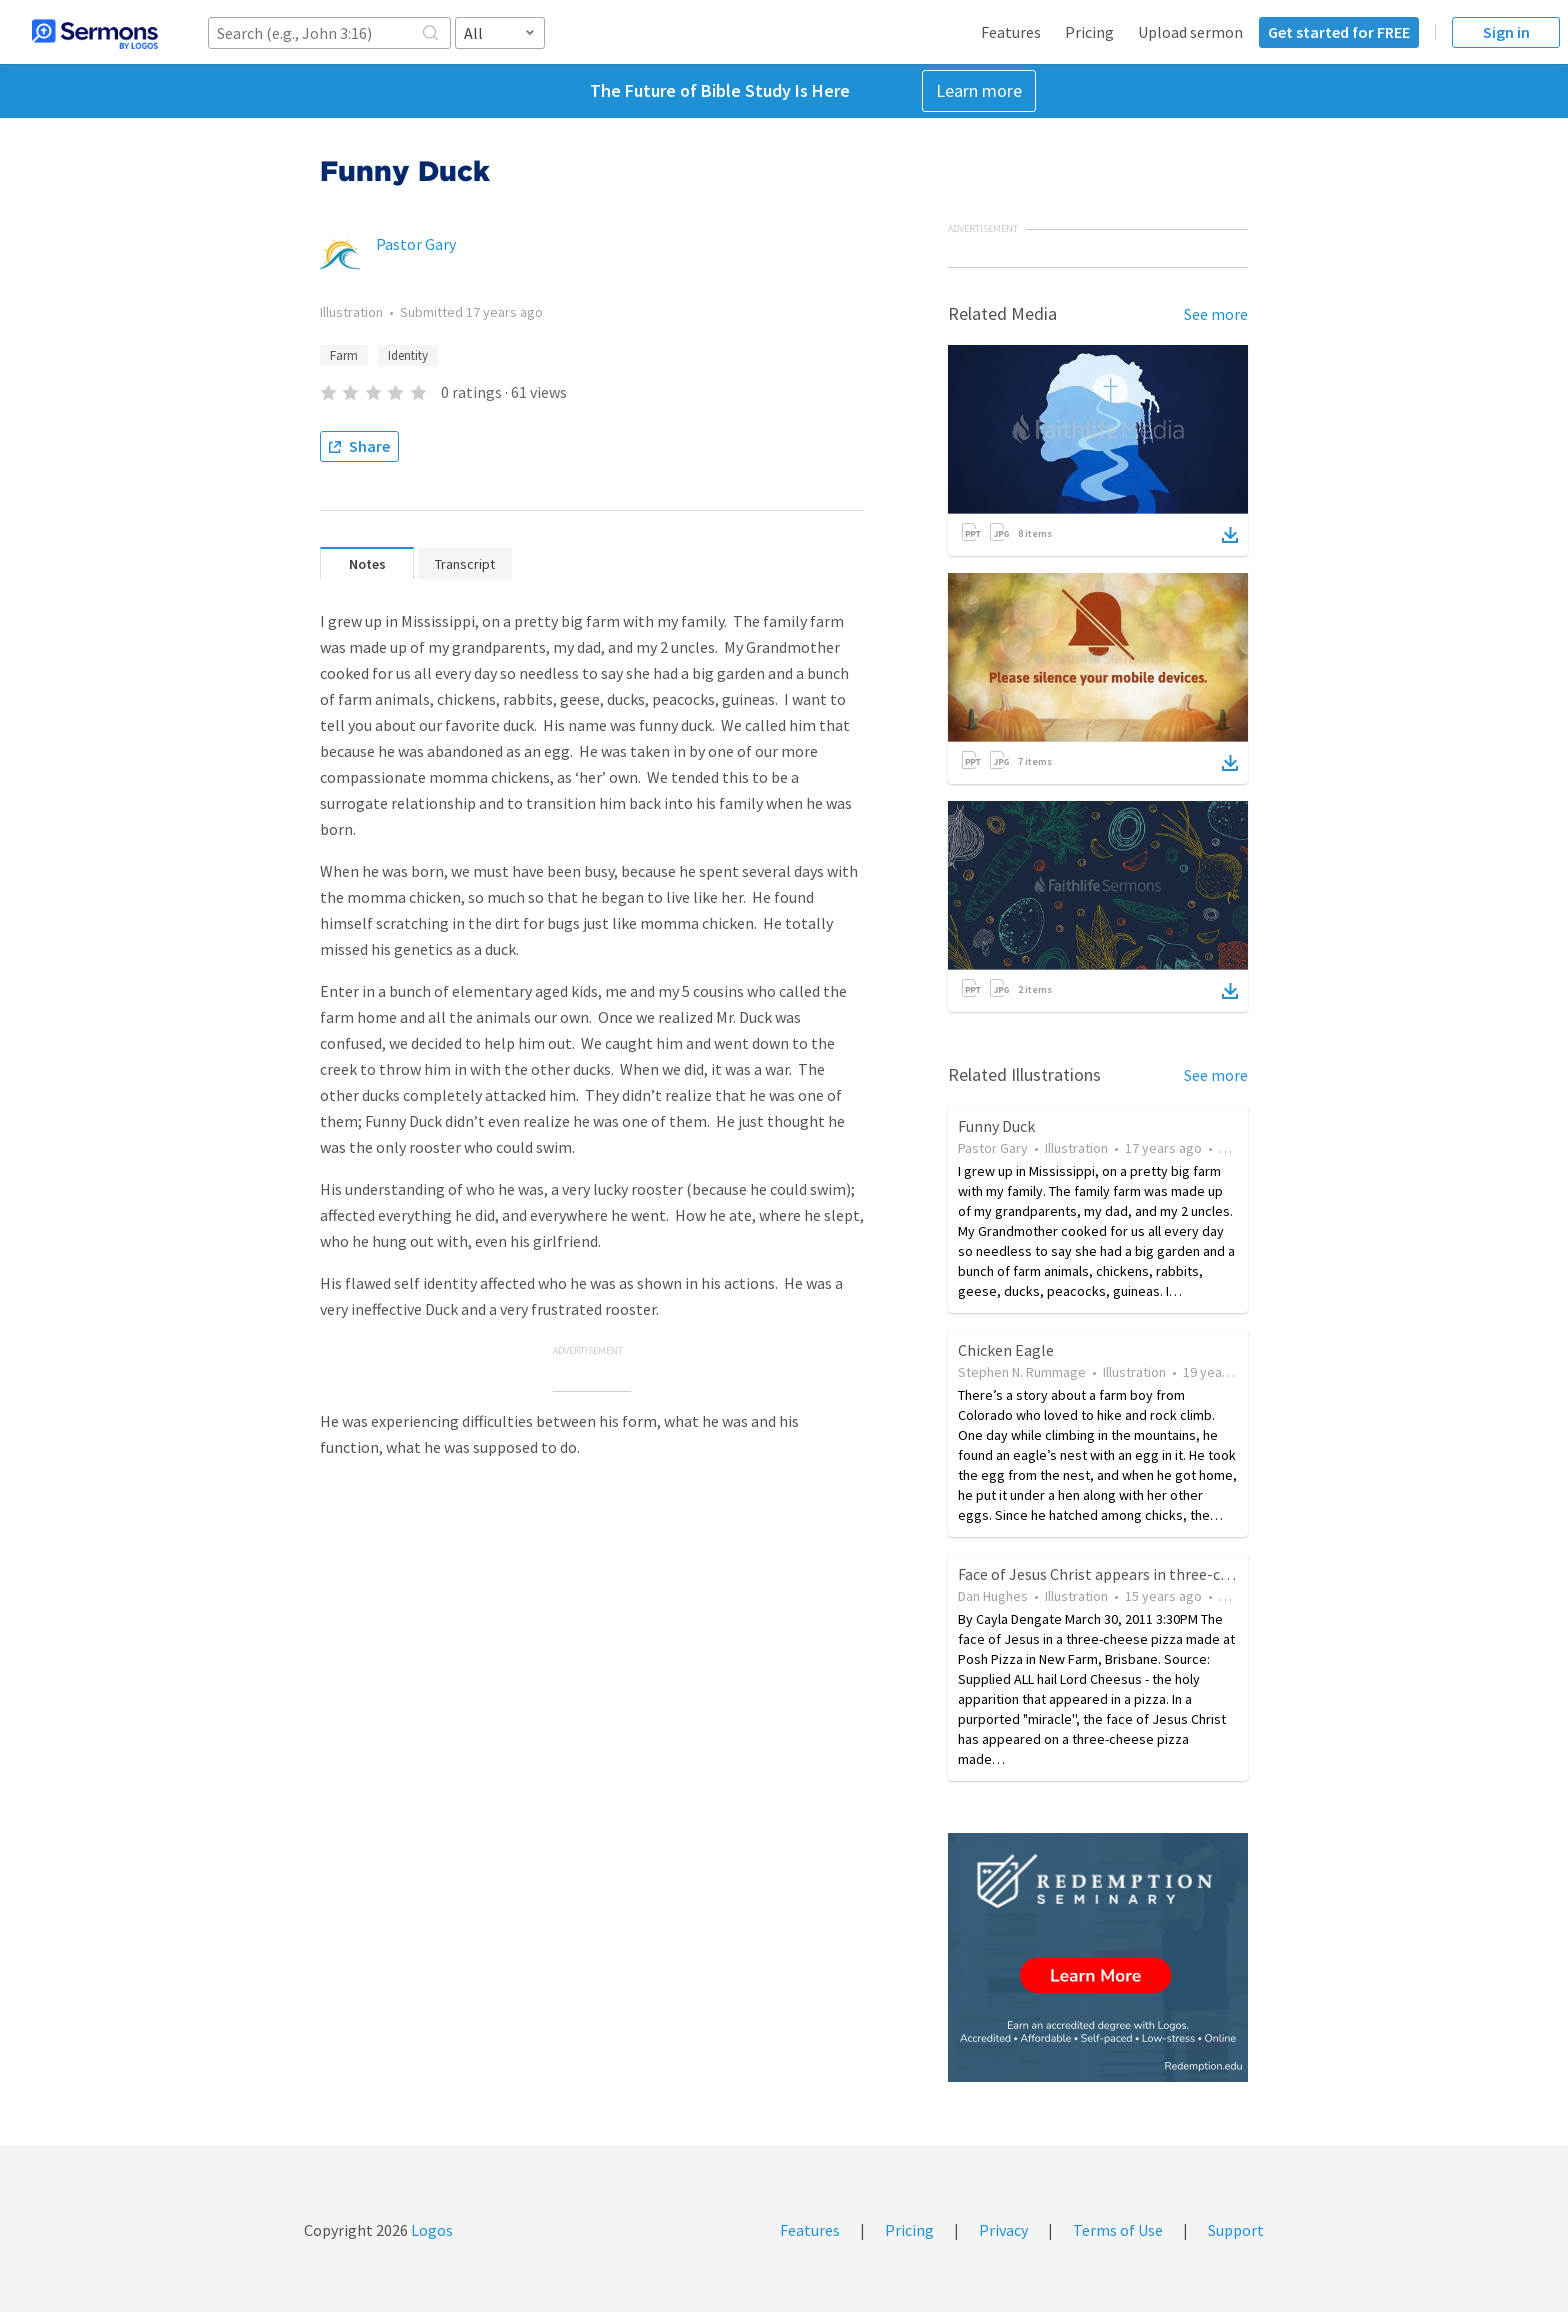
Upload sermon (1190, 32)
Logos (430, 2230)
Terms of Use (1118, 2230)
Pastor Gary (416, 244)
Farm (344, 355)
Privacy (1003, 2230)
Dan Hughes (993, 1596)
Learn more (979, 90)
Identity (408, 355)
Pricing (1089, 32)
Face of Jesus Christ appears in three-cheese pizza (1129, 1574)
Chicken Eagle (1006, 1350)
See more (1216, 314)
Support (1236, 2230)
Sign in (1506, 32)
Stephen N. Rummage (1022, 1372)
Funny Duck (996, 1126)
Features (1011, 32)
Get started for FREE (1339, 32)
